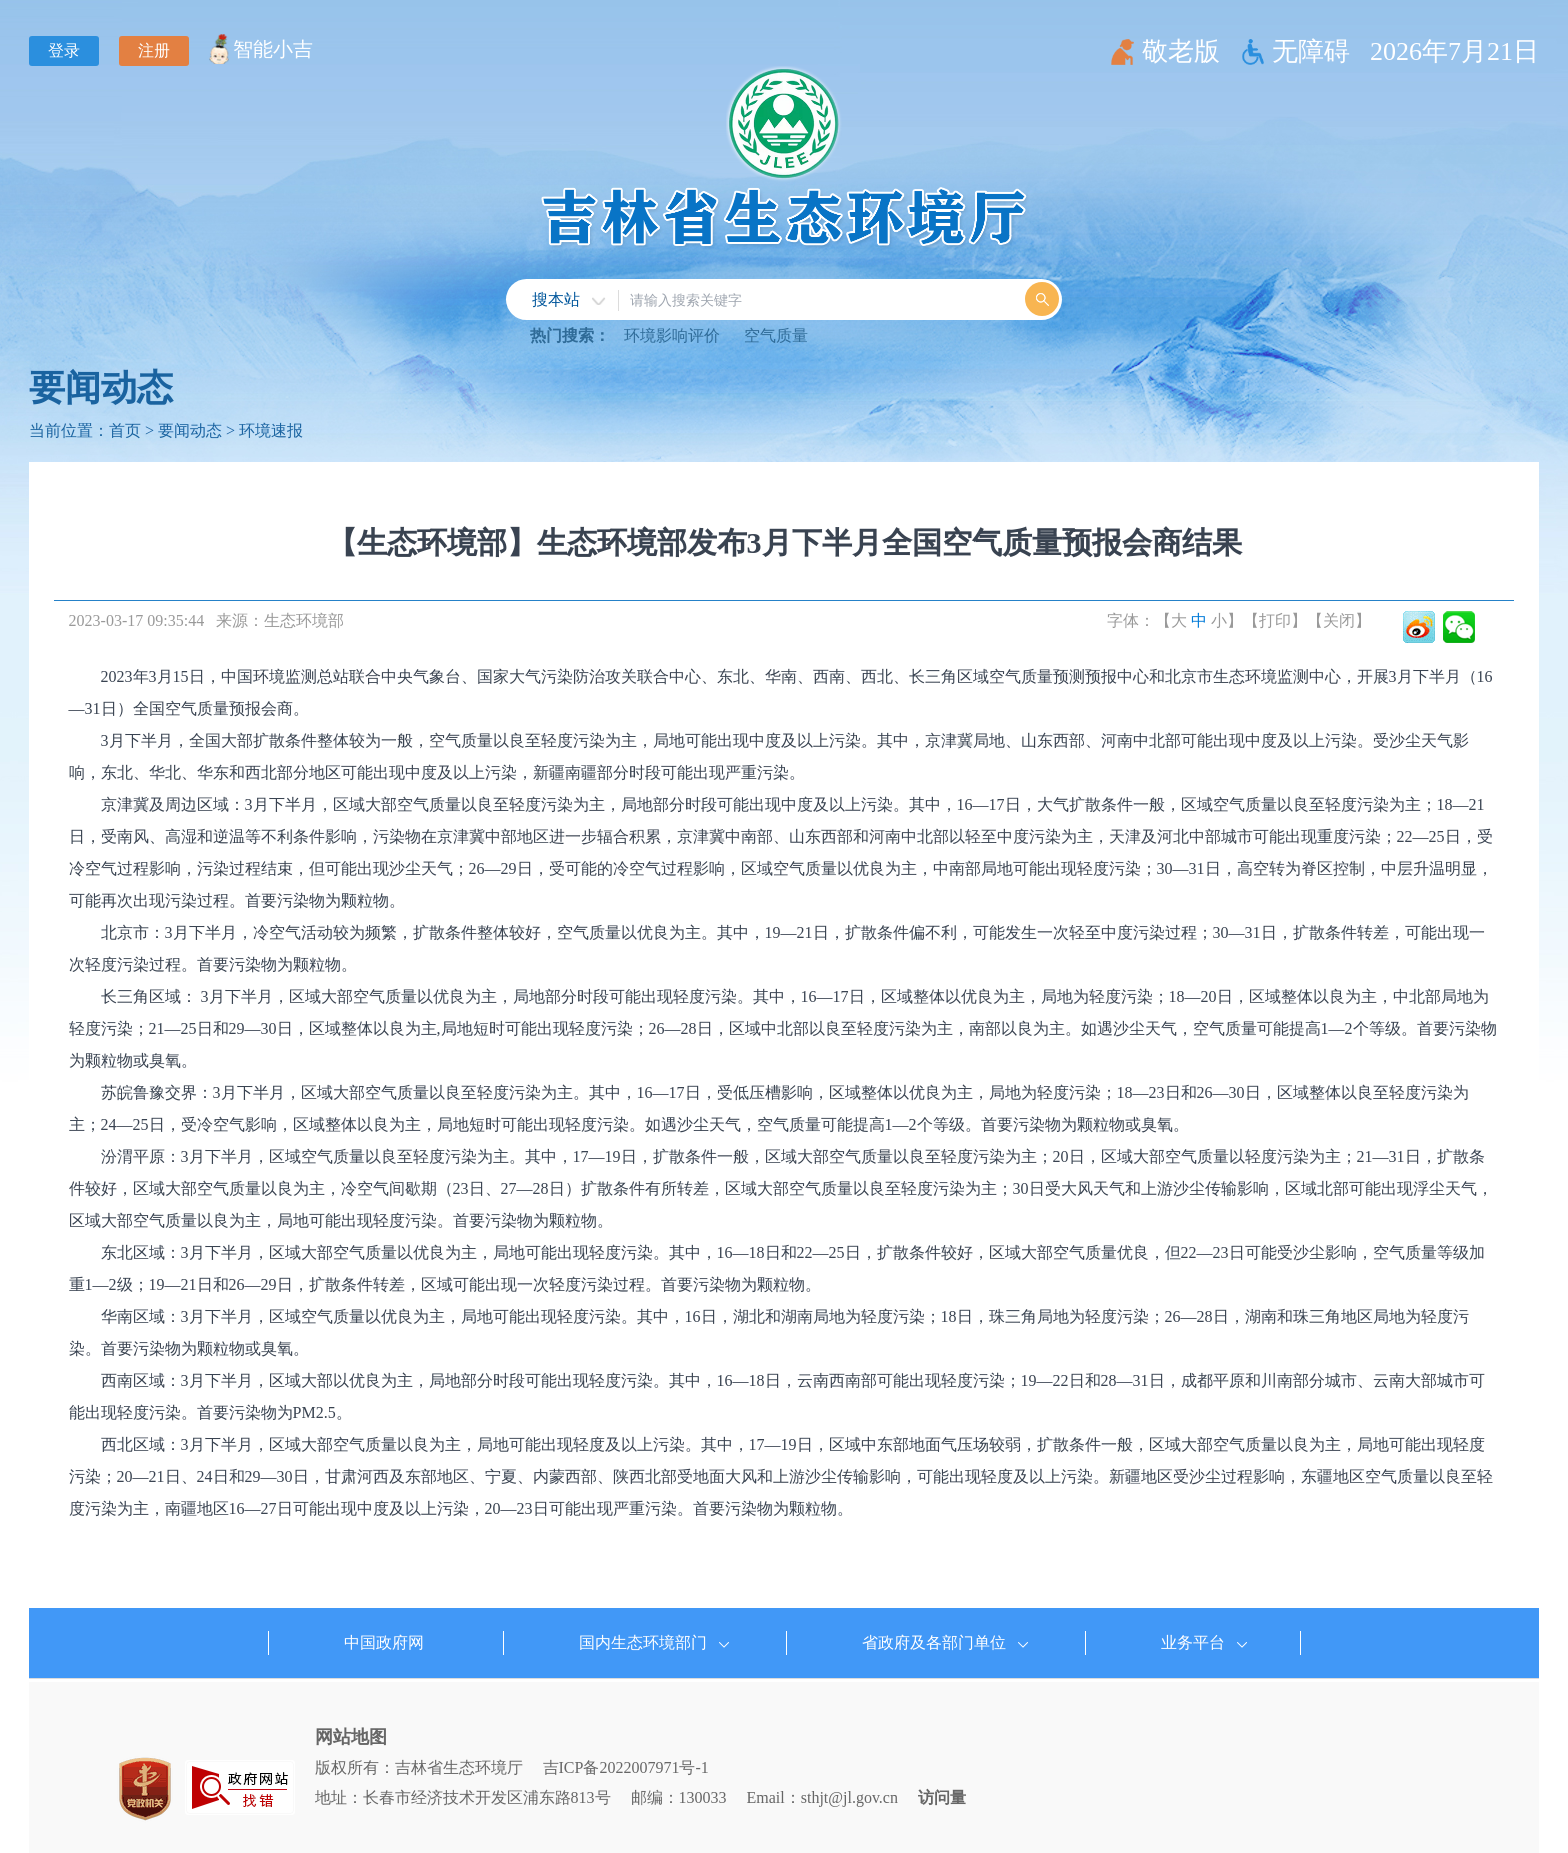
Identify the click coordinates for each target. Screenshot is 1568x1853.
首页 (125, 430)
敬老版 (1181, 51)
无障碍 (1311, 51)
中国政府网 (384, 1642)
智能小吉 (273, 49)
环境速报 (271, 430)
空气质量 (776, 335)
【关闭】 (1339, 620)
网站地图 (351, 1737)
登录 (64, 50)
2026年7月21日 (1454, 51)
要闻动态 (101, 388)
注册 (154, 50)
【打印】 (1275, 620)
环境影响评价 (672, 335)
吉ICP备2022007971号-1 (626, 1767)
